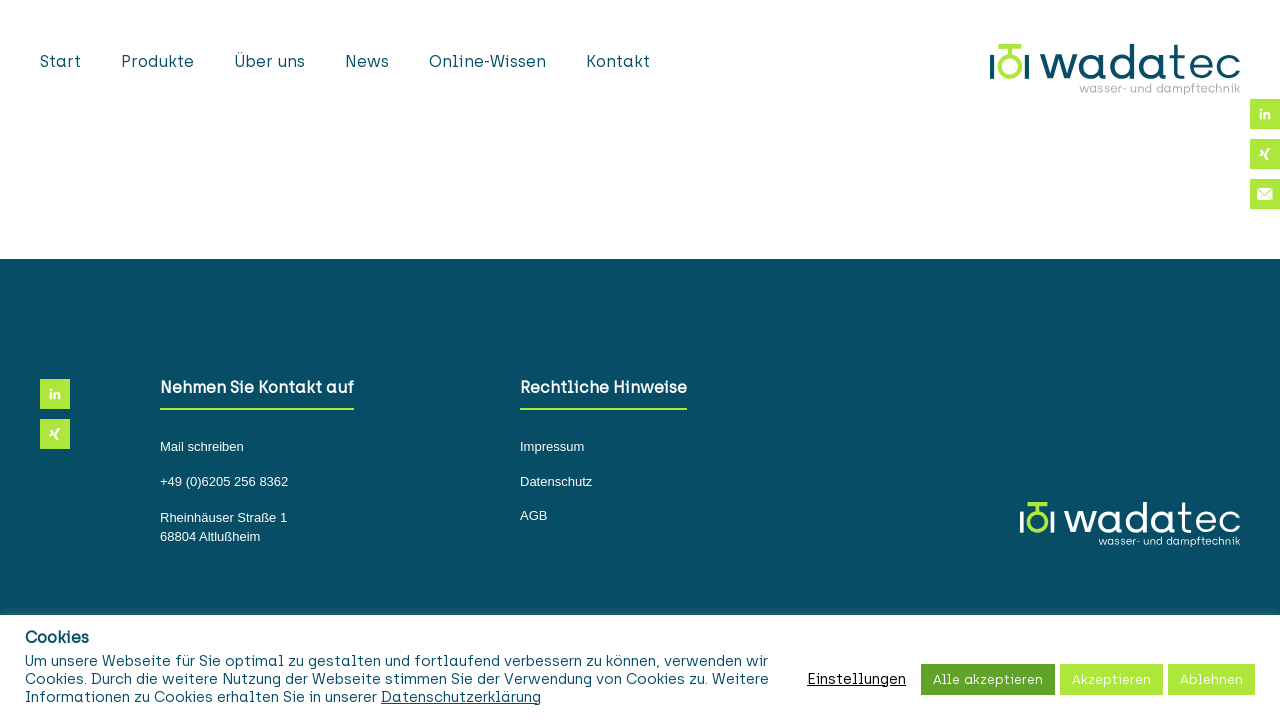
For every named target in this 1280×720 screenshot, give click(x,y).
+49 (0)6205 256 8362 (224, 482)
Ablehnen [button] (1211, 679)
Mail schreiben (202, 447)
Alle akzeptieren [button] (988, 679)
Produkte (157, 61)
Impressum (552, 447)
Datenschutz (556, 482)
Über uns (269, 61)
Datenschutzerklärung (461, 697)
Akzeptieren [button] (1111, 679)
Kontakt (618, 61)
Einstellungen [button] (856, 679)
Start (60, 61)
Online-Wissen (487, 61)
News (367, 61)
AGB (533, 516)
